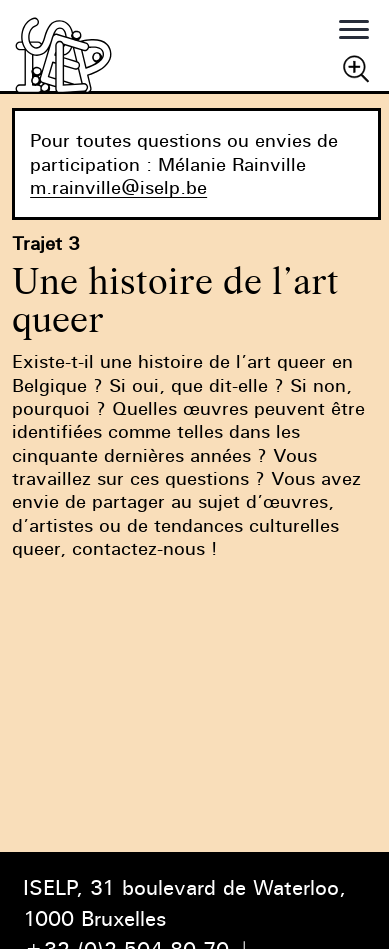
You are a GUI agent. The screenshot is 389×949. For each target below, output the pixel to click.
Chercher (356, 68)
